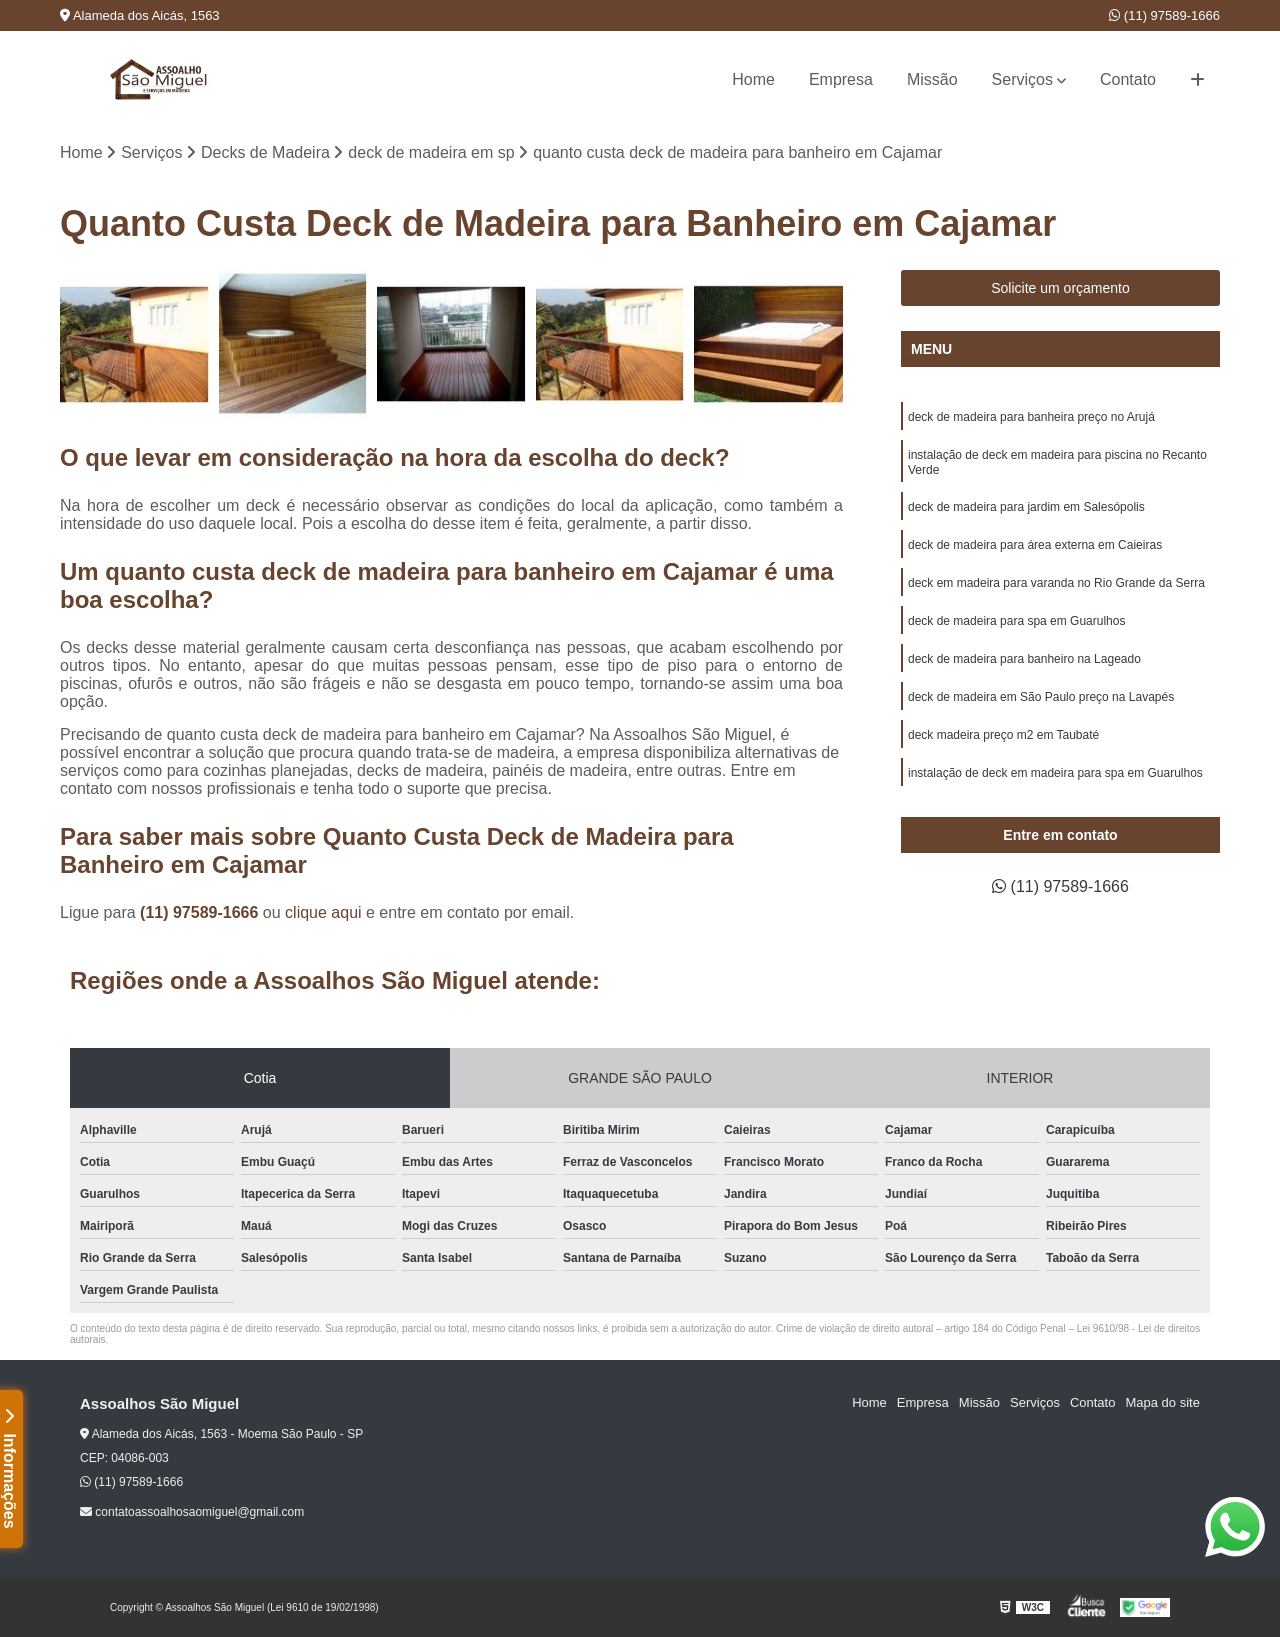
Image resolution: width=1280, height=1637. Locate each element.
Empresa (841, 79)
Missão (932, 79)
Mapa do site (1162, 1402)
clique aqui (323, 912)
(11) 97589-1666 (1164, 15)
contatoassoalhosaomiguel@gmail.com (192, 1512)
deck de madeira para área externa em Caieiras (1035, 545)
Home (753, 79)
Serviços (1022, 79)
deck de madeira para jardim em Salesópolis (1026, 507)
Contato (1128, 79)
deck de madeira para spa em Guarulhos (1016, 621)
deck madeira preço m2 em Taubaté (1003, 735)
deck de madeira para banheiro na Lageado (1024, 659)
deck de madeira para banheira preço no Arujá (1031, 417)
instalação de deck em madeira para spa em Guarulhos (1055, 773)
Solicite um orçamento (1060, 288)
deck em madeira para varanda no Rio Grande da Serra (1056, 583)
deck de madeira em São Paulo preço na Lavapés (1041, 697)
